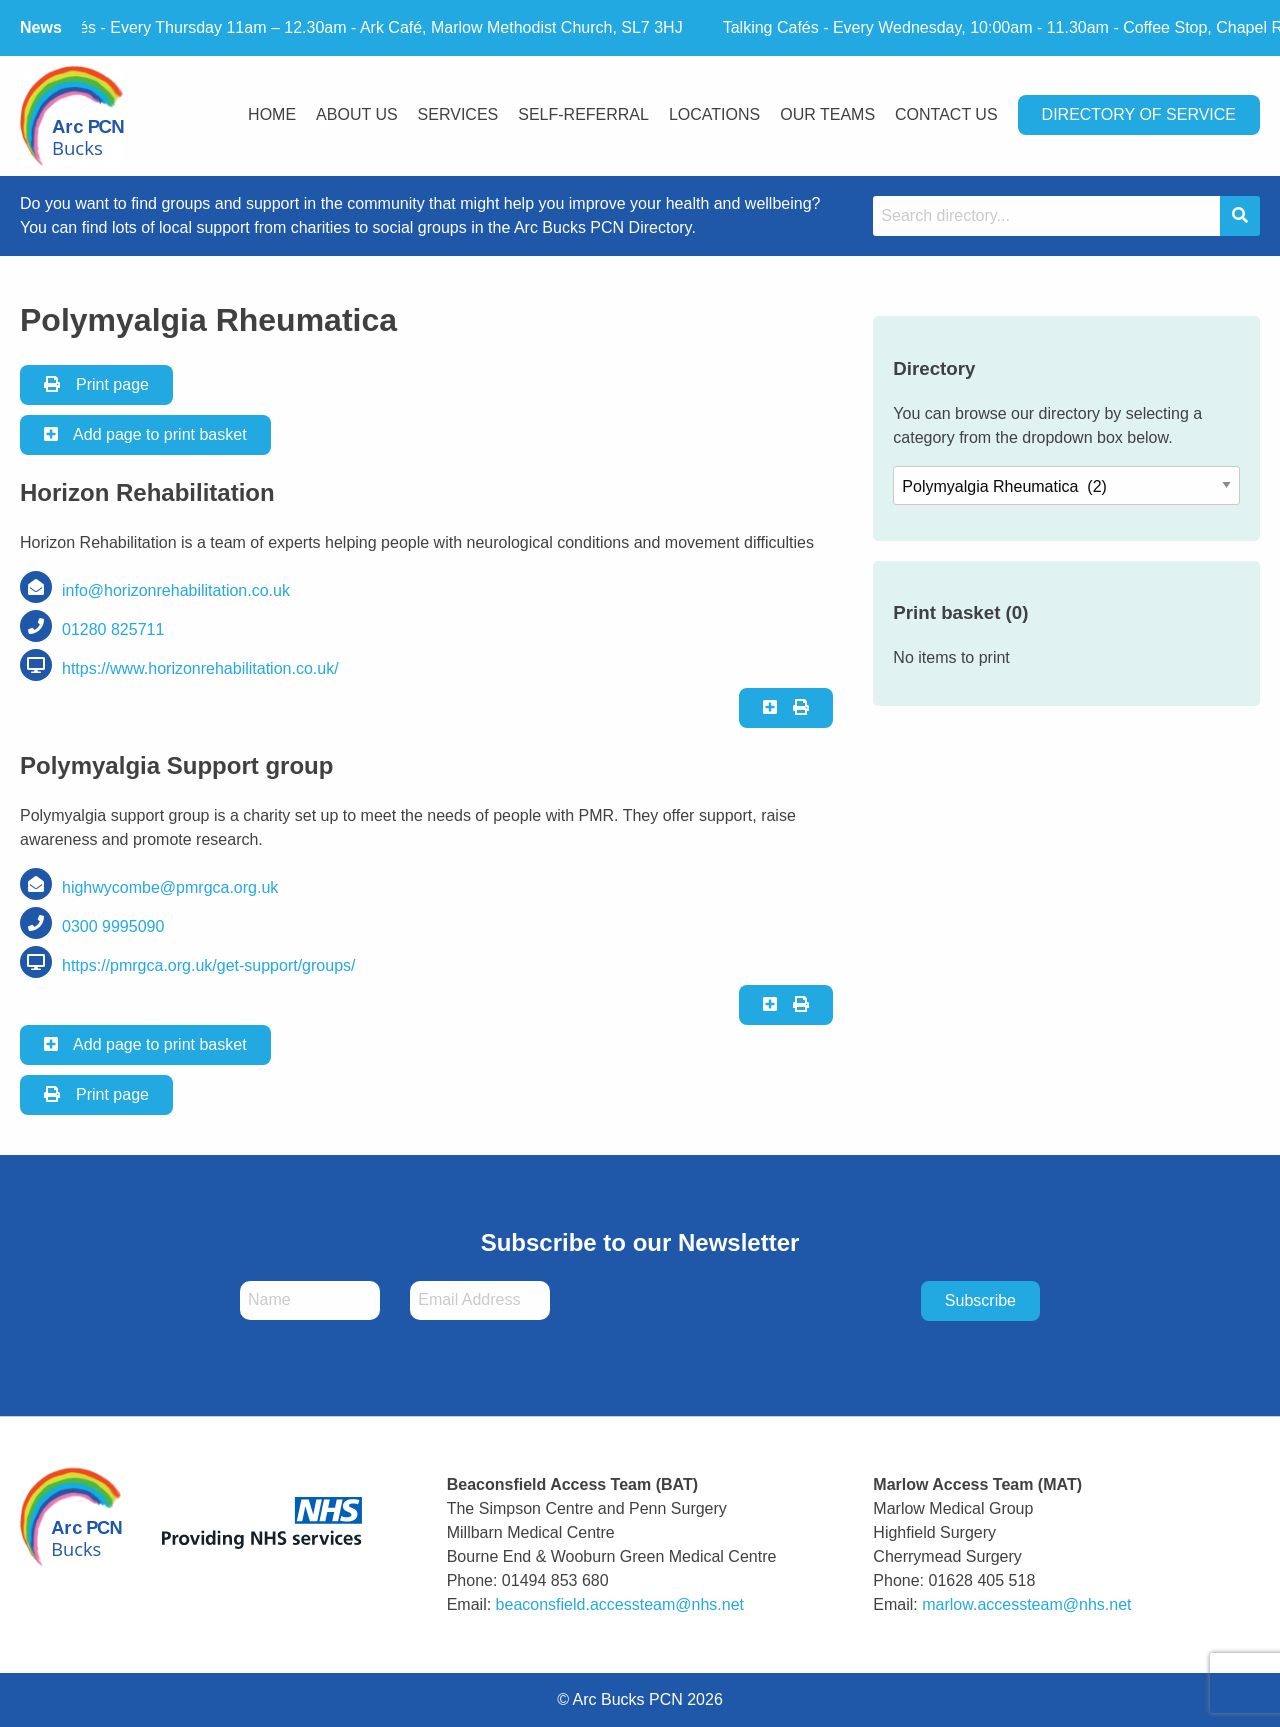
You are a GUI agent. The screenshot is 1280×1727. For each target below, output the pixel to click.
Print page (96, 384)
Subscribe (980, 1300)
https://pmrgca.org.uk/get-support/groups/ (208, 965)
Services (458, 114)
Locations (714, 114)
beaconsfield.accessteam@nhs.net (620, 1604)
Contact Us (946, 114)
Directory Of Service (1139, 114)
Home (272, 114)
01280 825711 (113, 629)
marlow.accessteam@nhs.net (1026, 1604)
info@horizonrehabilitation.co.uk (176, 590)
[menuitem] (272, 116)
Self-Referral (583, 114)
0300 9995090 (113, 926)
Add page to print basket (145, 434)
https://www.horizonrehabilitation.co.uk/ (200, 668)
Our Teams (827, 114)
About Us (357, 114)
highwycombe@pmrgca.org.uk (170, 887)
